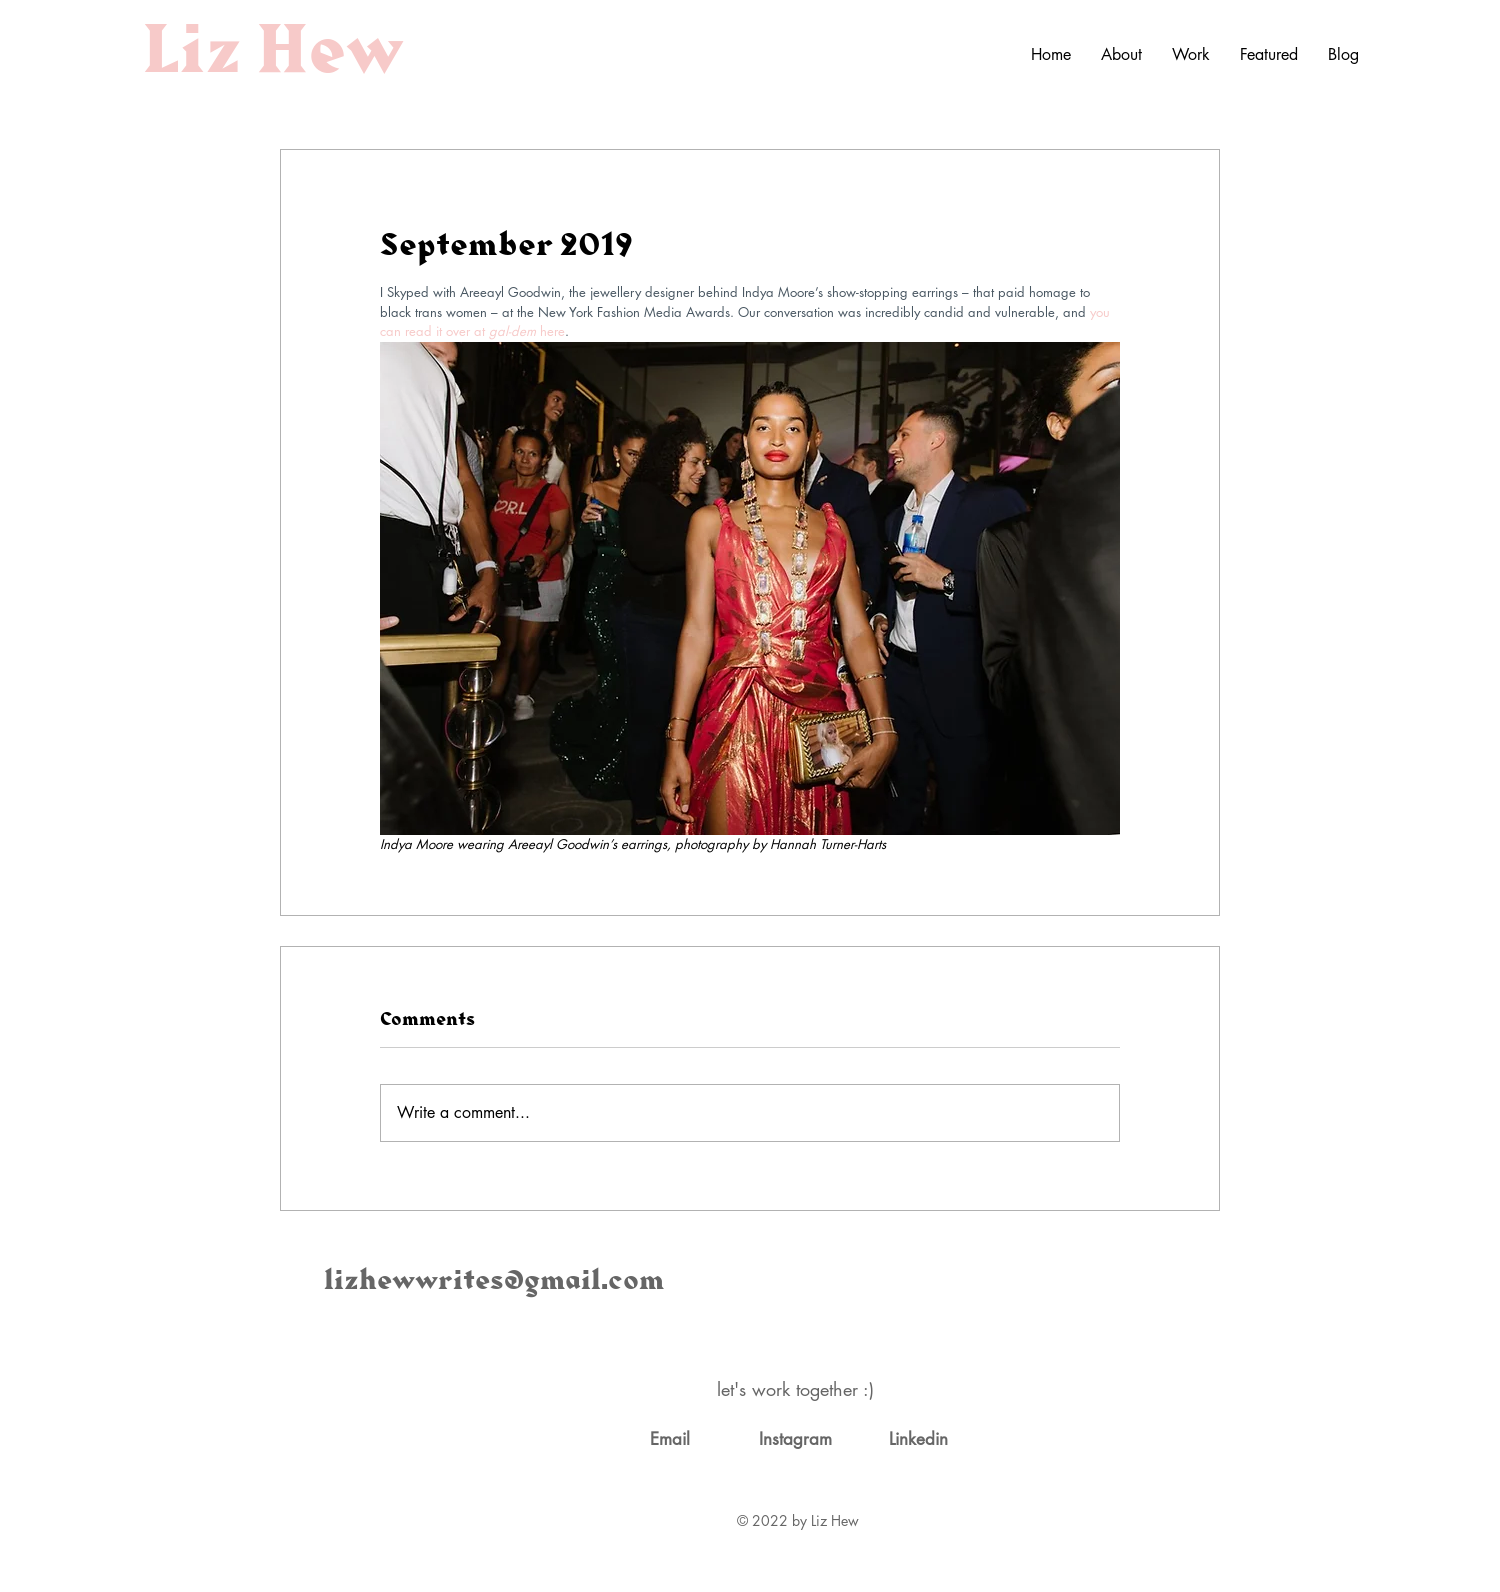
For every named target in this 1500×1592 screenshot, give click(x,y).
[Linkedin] (918, 1440)
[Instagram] (795, 1440)
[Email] (670, 1440)
